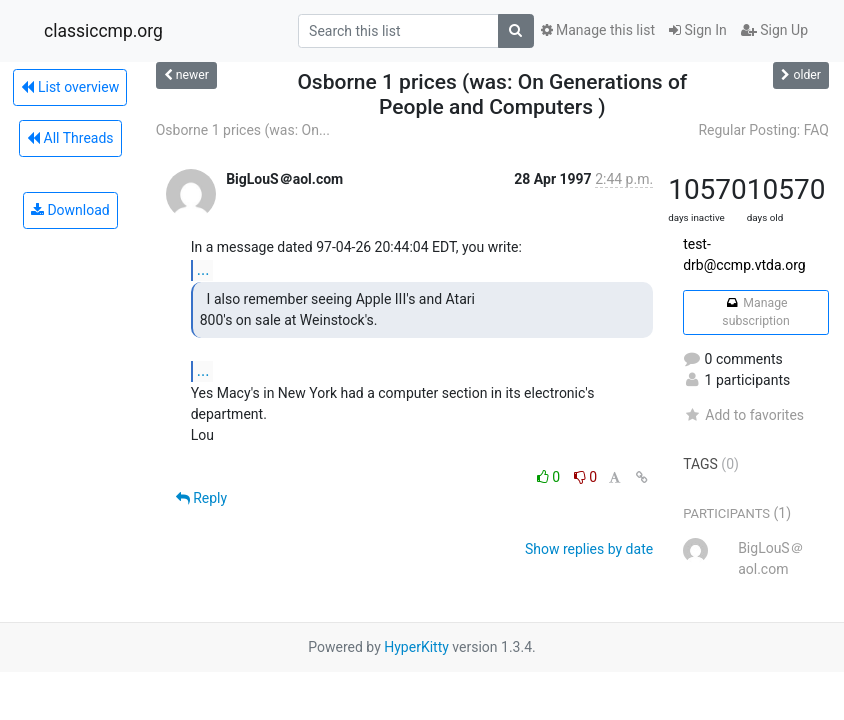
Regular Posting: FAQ (763, 130)
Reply (201, 498)
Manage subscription (755, 312)
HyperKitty (416, 647)
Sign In (698, 30)
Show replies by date (589, 549)
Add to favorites (743, 415)
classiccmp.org (103, 31)
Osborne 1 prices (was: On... (243, 130)
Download (70, 210)
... (203, 269)
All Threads (70, 138)
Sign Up (774, 30)
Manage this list (598, 30)
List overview (70, 87)
